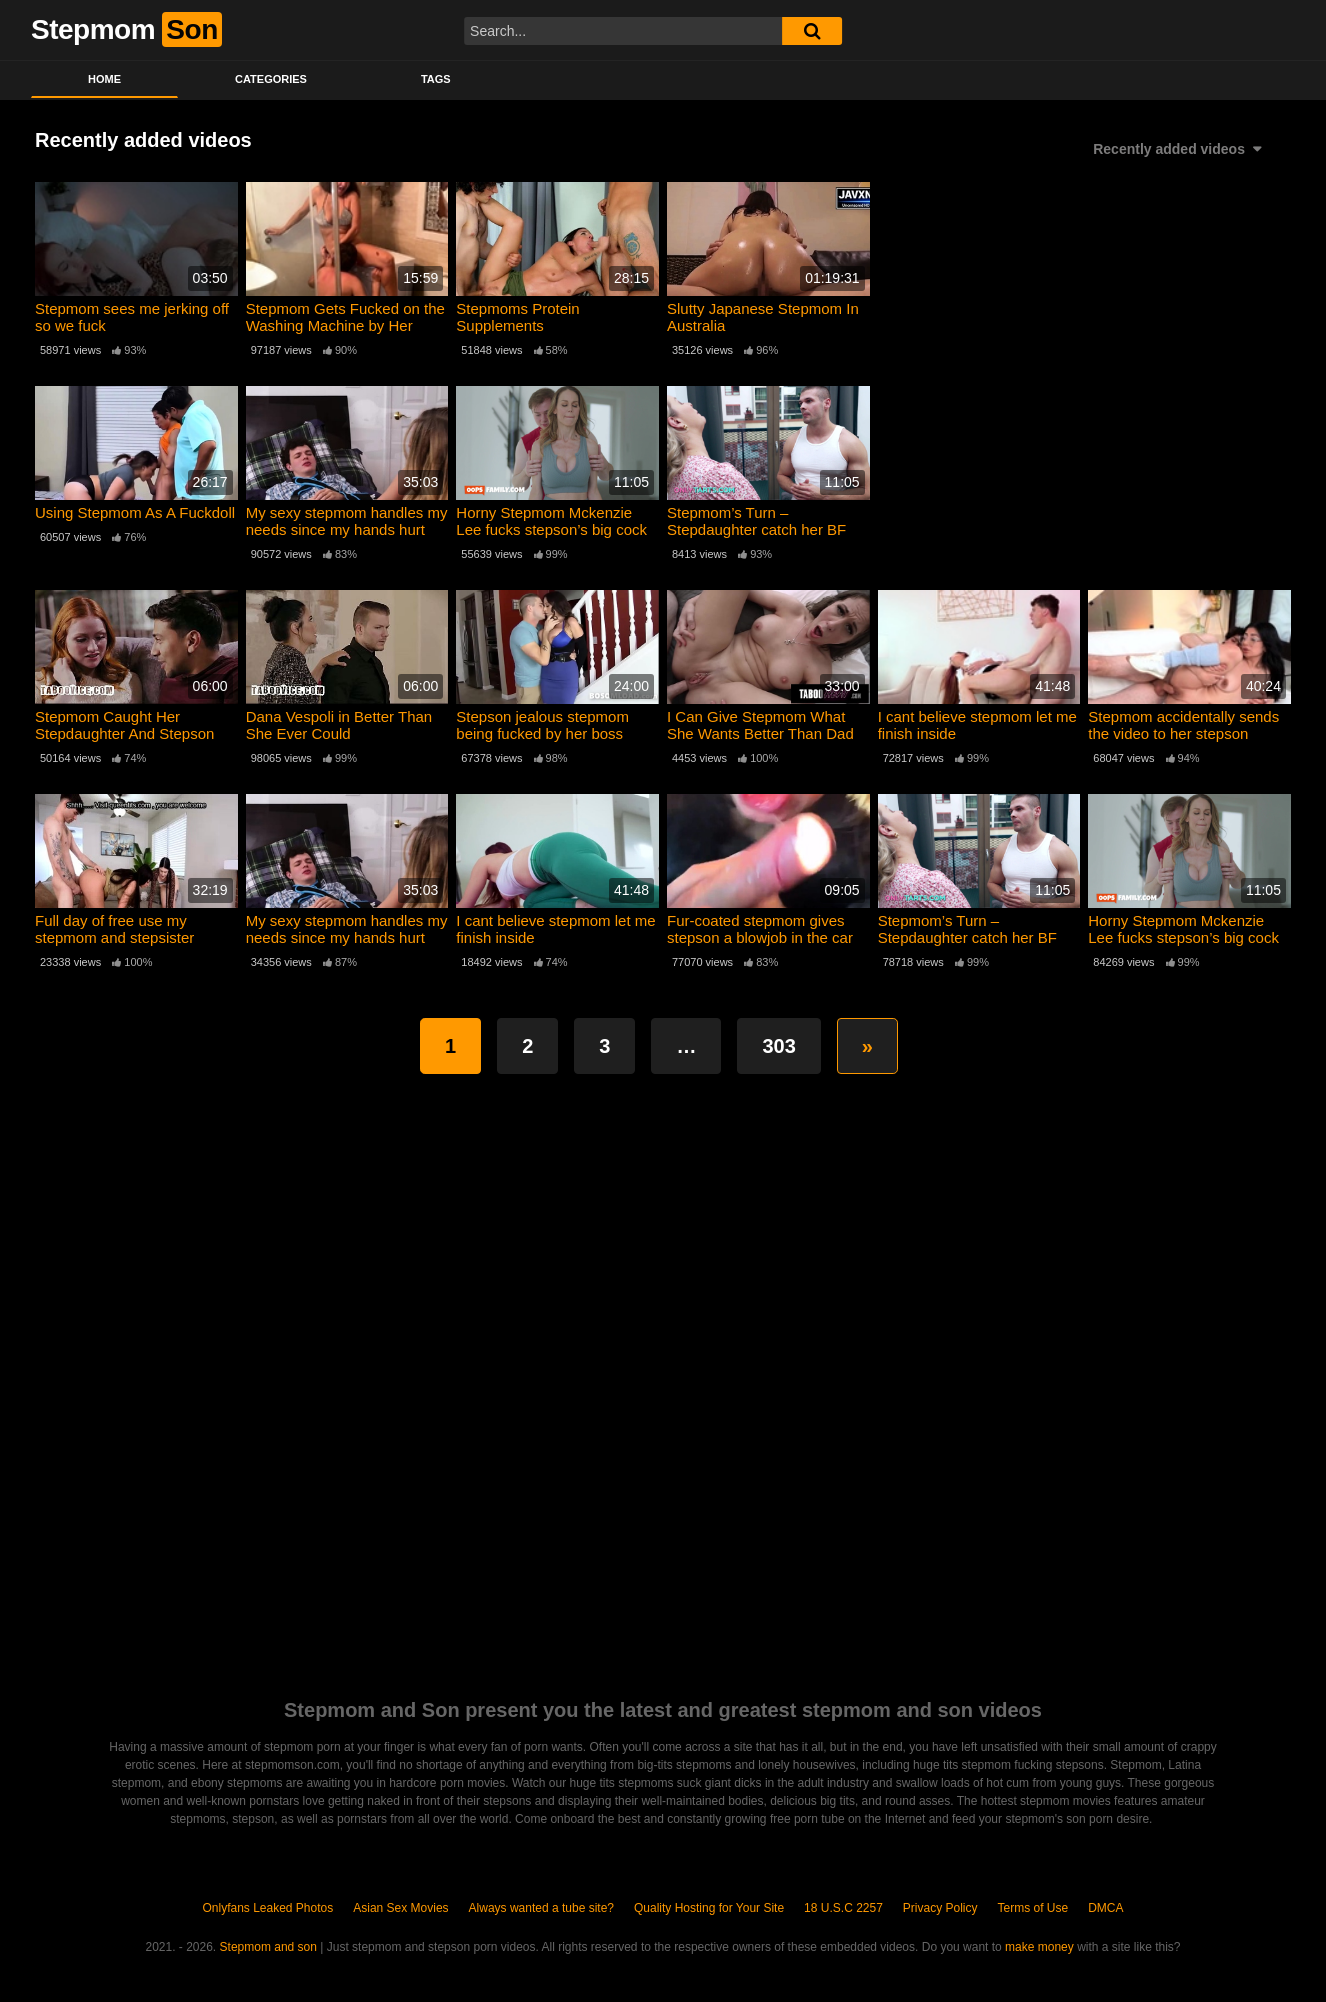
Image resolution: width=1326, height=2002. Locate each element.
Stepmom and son (268, 1947)
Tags (436, 79)
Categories (271, 79)
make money (1039, 1947)
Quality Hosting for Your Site (709, 1908)
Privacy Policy (940, 1908)
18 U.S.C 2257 (843, 1908)
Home (104, 79)
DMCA (1105, 1908)
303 (778, 1046)
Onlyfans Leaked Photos (267, 1908)
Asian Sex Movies (400, 1908)
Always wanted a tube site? (541, 1908)
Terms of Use (1033, 1908)
